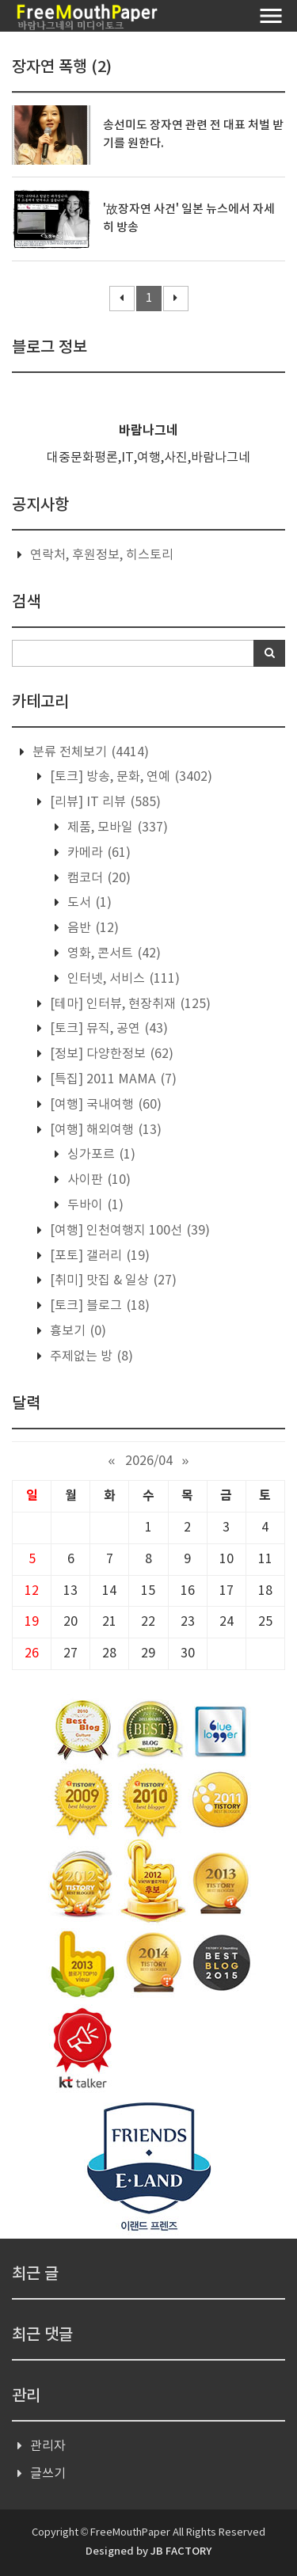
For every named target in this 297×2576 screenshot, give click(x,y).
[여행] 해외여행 (104, 1130)
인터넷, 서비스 (122, 979)
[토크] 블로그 (98, 1306)
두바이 (94, 1205)
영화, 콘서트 (112, 953)
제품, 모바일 (116, 827)
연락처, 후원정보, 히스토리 (101, 555)
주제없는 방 (90, 1356)
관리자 (48, 2446)
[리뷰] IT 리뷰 (104, 802)
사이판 (97, 1180)
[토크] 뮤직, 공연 (107, 1029)
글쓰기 (48, 2474)
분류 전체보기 (89, 752)
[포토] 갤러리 (98, 1256)
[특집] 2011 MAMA (112, 1079)
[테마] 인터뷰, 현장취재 (129, 1004)
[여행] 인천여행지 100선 (128, 1230)
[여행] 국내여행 (104, 1105)
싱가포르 (99, 1154)
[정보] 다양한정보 (110, 1054)
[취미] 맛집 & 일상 (112, 1280)
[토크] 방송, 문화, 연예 (129, 777)
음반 (91, 928)
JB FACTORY (180, 2551)
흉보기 (76, 1331)
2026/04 (149, 1461)
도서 (88, 903)
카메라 (97, 853)
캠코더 (97, 878)
